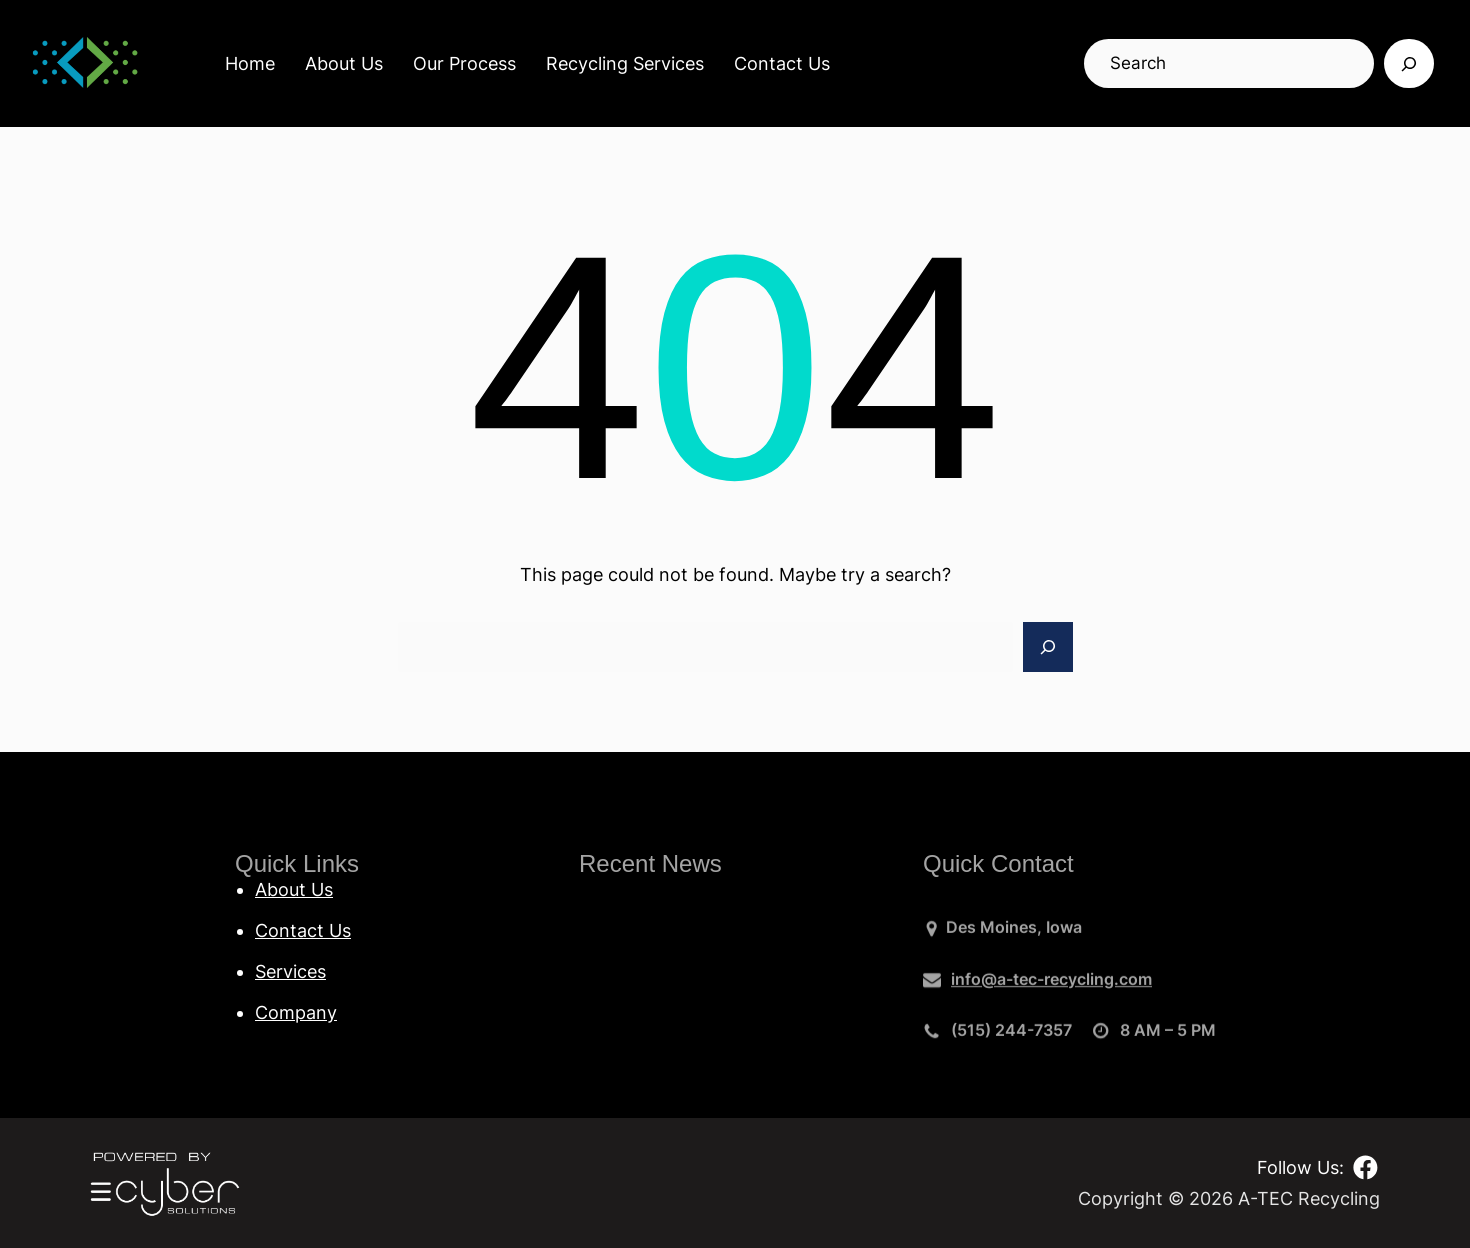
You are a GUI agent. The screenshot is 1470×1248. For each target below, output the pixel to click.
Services (290, 971)
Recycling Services (625, 63)
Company (296, 1012)
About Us (344, 63)
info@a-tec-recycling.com (1051, 985)
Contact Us (782, 63)
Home (250, 63)
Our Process (464, 63)
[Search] (1409, 64)
